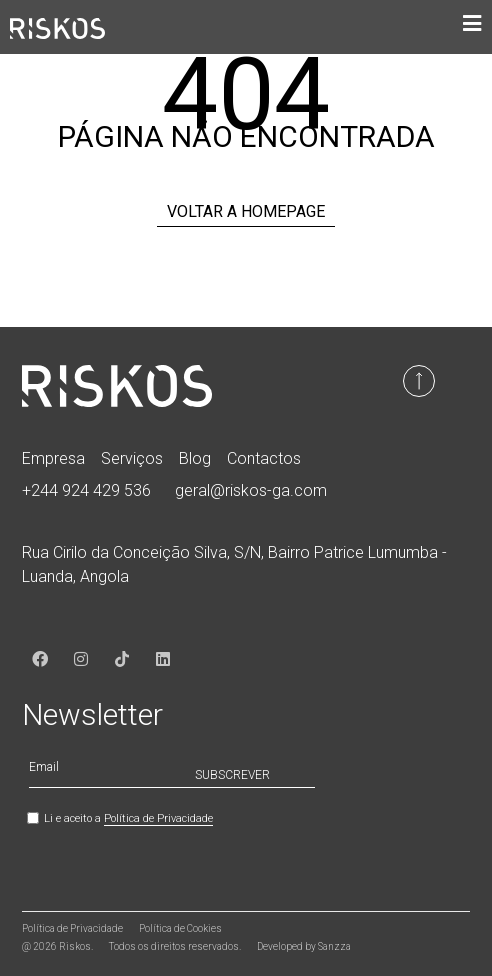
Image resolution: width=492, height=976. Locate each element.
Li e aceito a (128, 818)
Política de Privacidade (158, 818)
